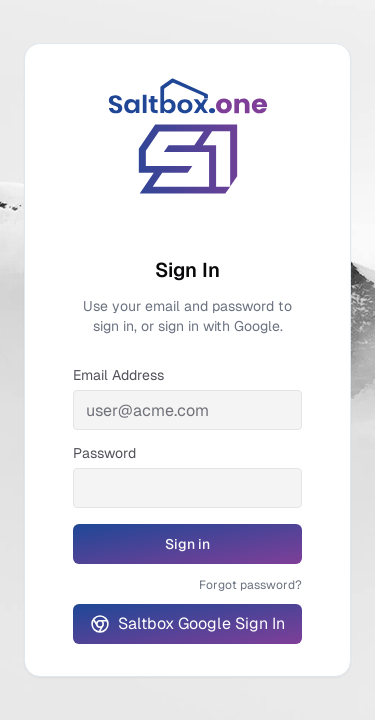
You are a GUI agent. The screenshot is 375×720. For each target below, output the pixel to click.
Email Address (118, 375)
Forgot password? (250, 585)
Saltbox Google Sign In (187, 623)
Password (104, 453)
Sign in (217, 549)
